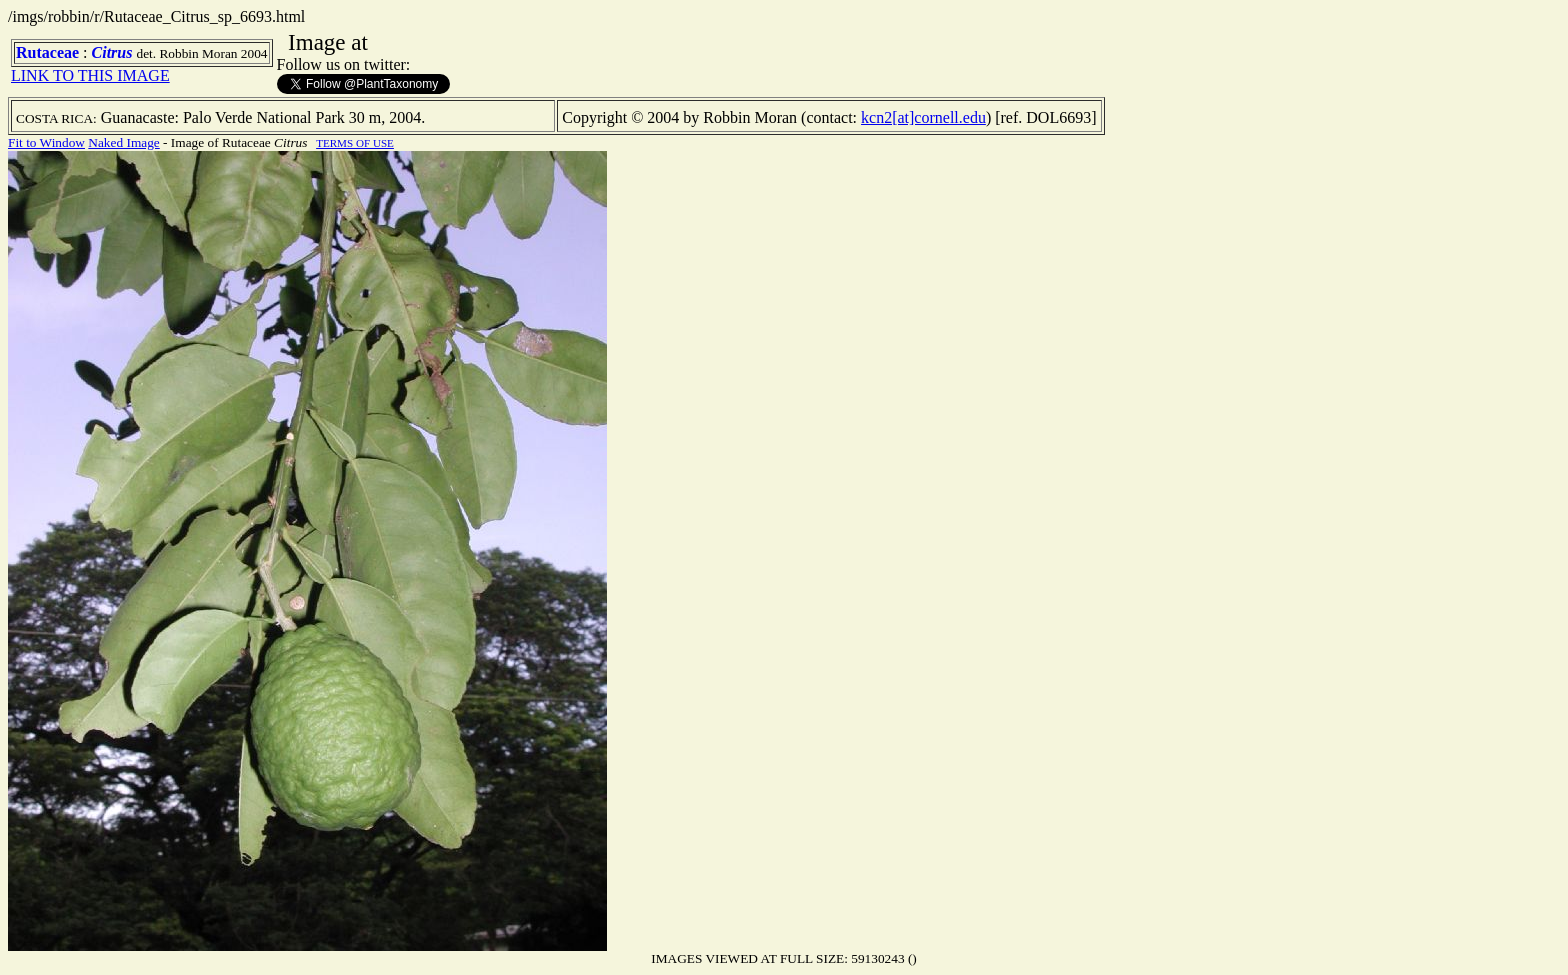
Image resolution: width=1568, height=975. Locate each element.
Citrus (112, 52)
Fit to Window (46, 142)
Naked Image (123, 142)
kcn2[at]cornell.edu (923, 117)
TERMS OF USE (355, 143)
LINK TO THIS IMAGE (90, 75)
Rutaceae (47, 52)
